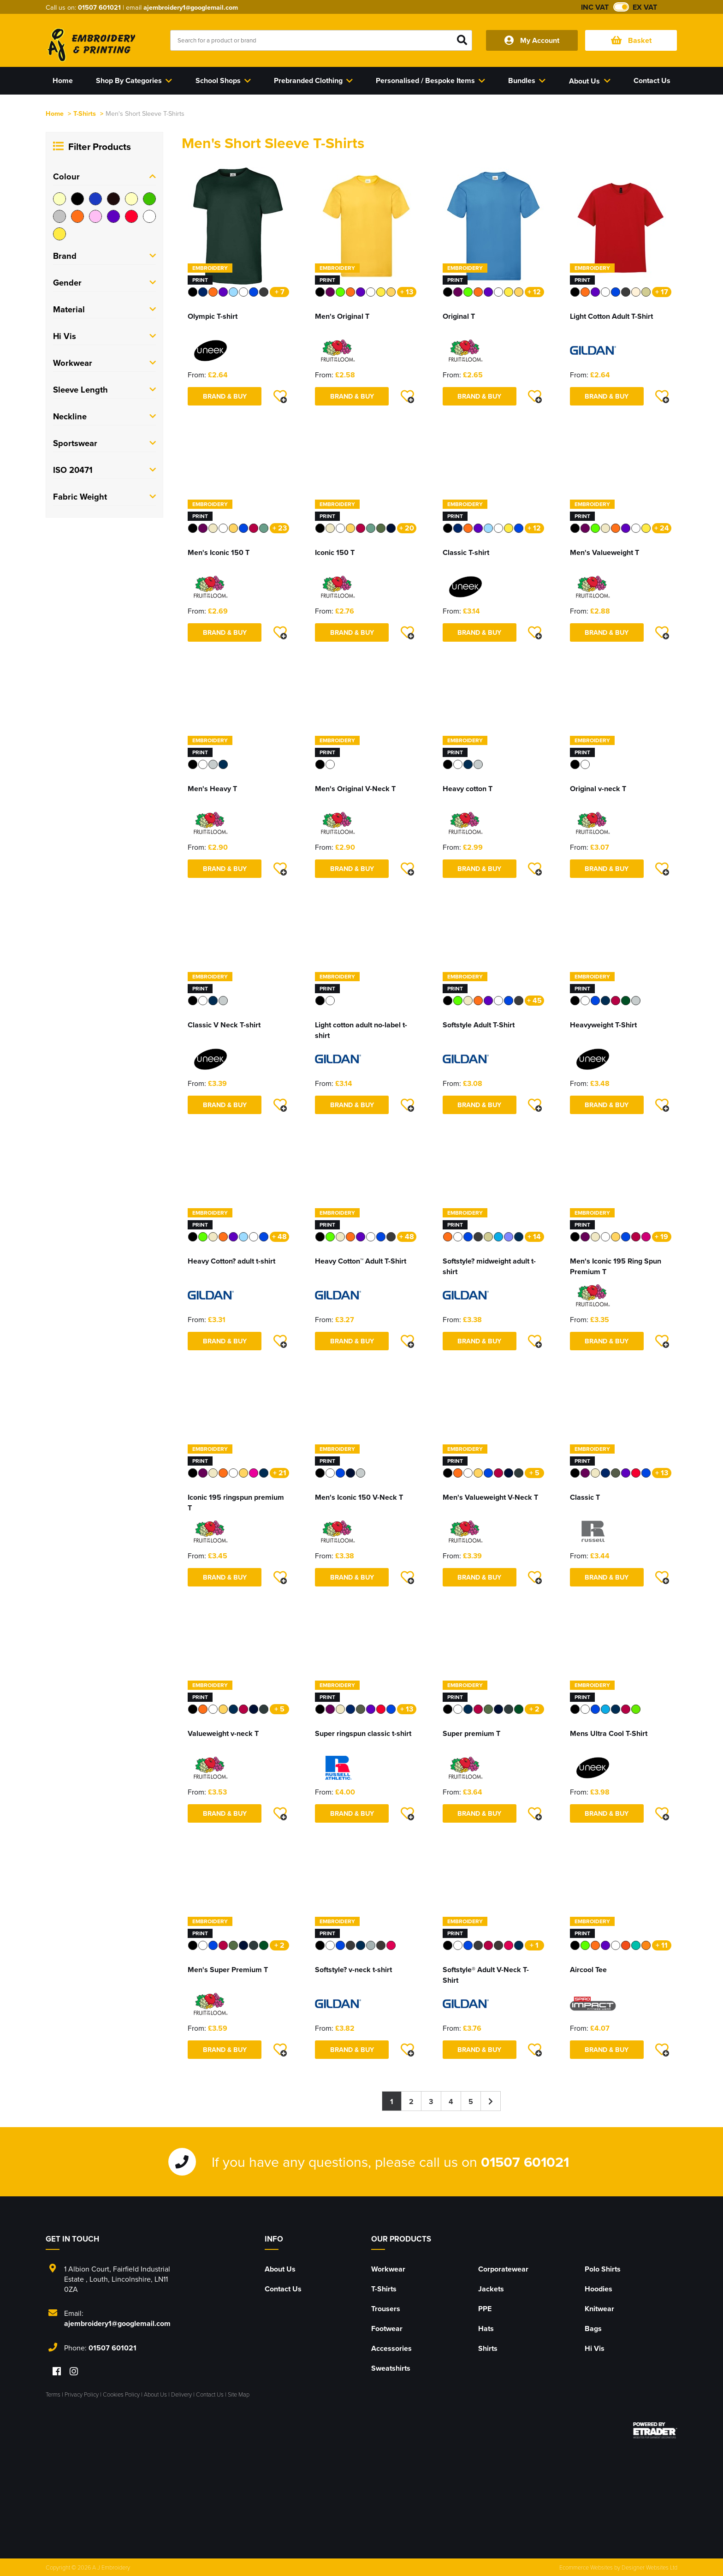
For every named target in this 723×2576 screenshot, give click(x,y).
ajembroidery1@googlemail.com (190, 7)
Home (55, 113)
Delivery (181, 2394)
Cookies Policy (121, 2394)
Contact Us (283, 2289)
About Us (280, 2269)
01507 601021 (99, 7)
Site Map (238, 2394)
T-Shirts (84, 113)
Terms (53, 2394)
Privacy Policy (82, 2394)
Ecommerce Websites (586, 2567)
